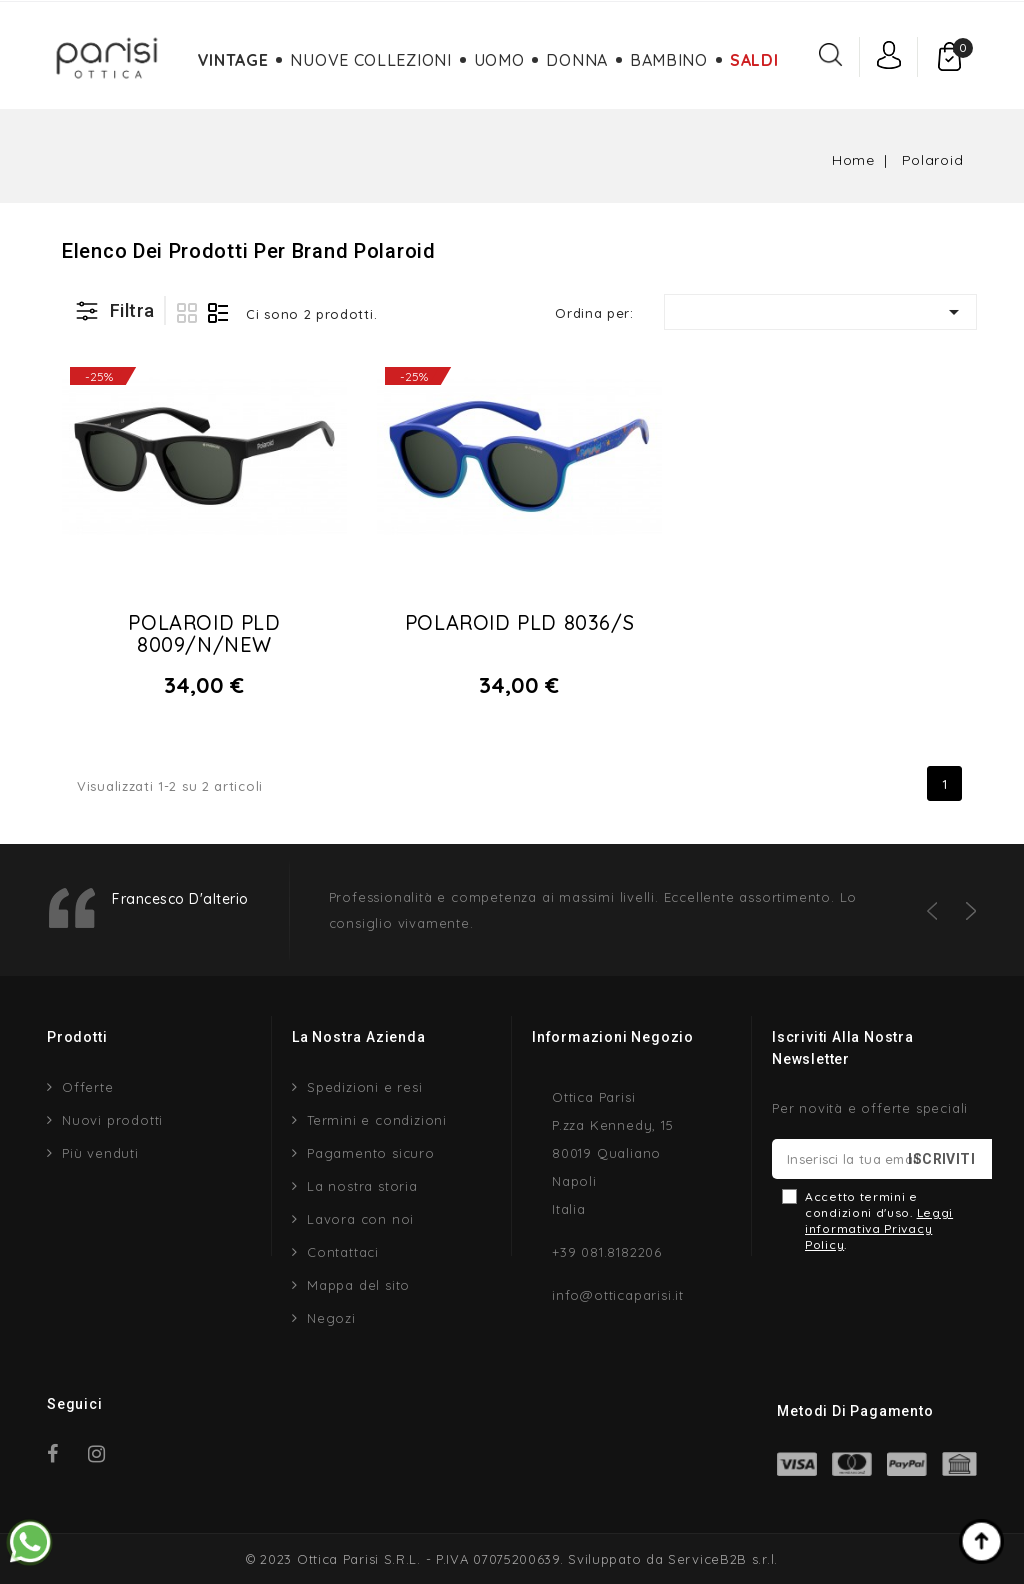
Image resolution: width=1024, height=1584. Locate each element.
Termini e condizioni (377, 1120)
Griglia (187, 313)
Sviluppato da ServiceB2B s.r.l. (673, 1559)
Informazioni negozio (613, 1037)
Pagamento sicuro (371, 1153)
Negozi (331, 1318)
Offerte (88, 1087)
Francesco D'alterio (180, 899)
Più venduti (100, 1153)
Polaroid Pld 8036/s (519, 622)
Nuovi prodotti (112, 1120)
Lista (218, 313)
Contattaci (343, 1252)
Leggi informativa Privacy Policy (879, 1228)
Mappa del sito (358, 1285)
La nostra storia (362, 1186)
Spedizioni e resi (365, 1087)
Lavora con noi (360, 1219)
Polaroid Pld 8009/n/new (204, 633)
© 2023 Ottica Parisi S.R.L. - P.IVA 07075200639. (405, 1559)
